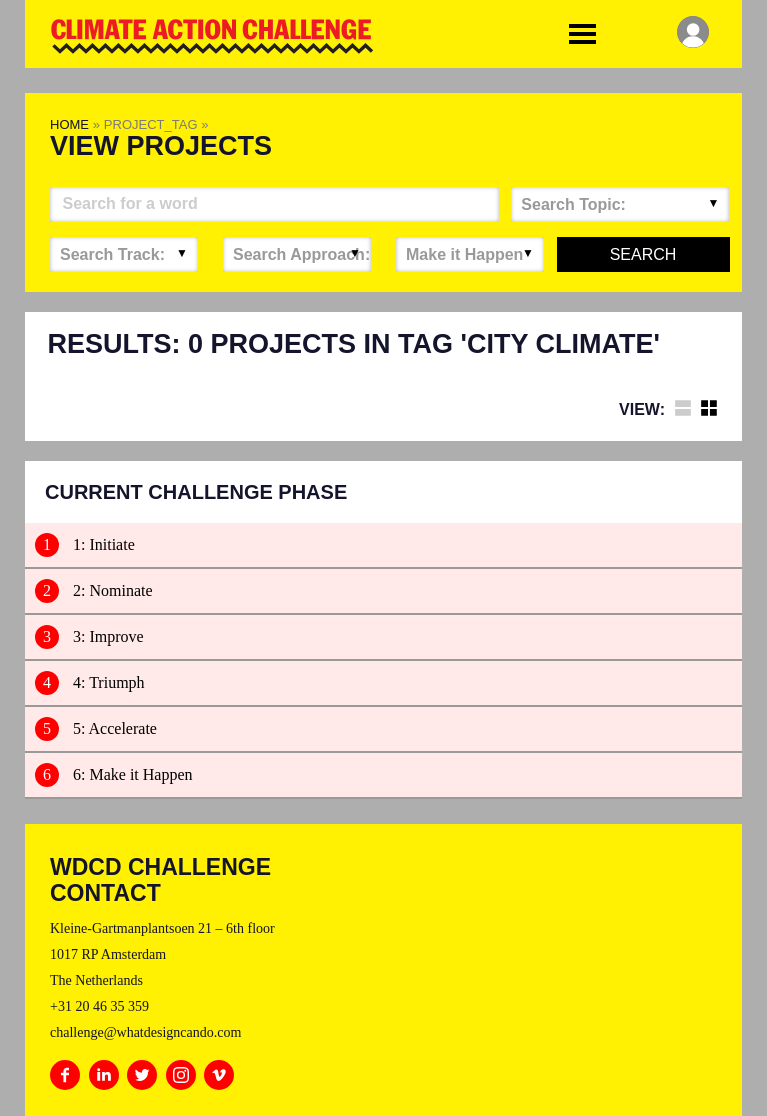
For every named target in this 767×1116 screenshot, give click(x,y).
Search (643, 254)
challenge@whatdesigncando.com (145, 1032)
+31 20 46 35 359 (99, 1006)
